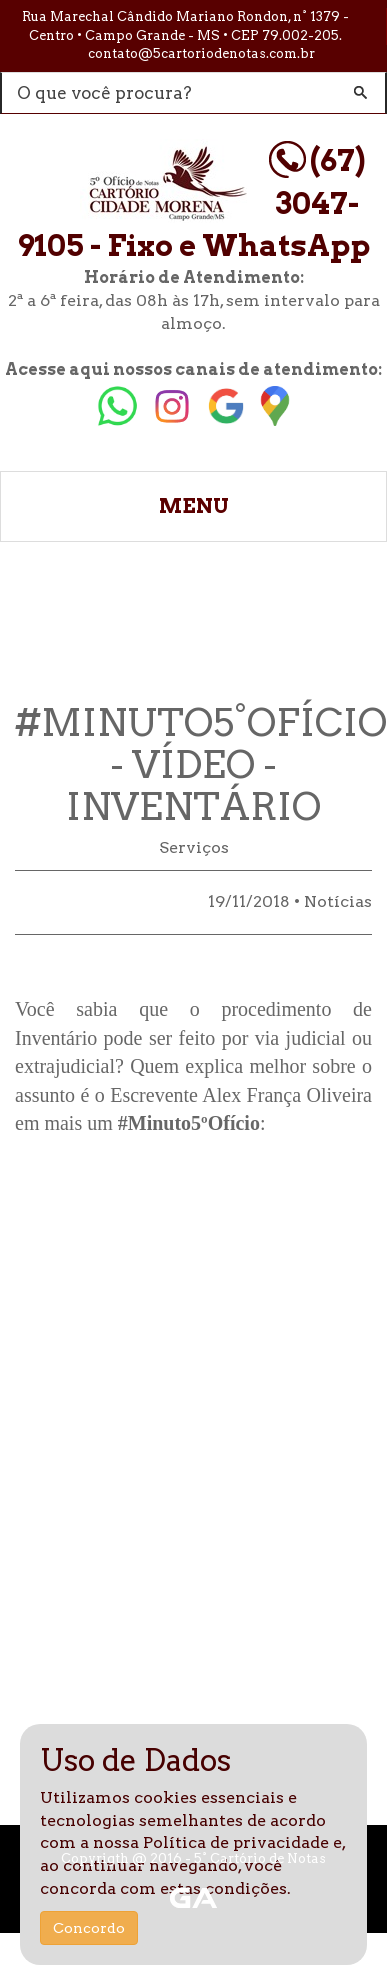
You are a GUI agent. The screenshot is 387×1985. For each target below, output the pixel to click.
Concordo (89, 1928)
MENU (194, 506)
